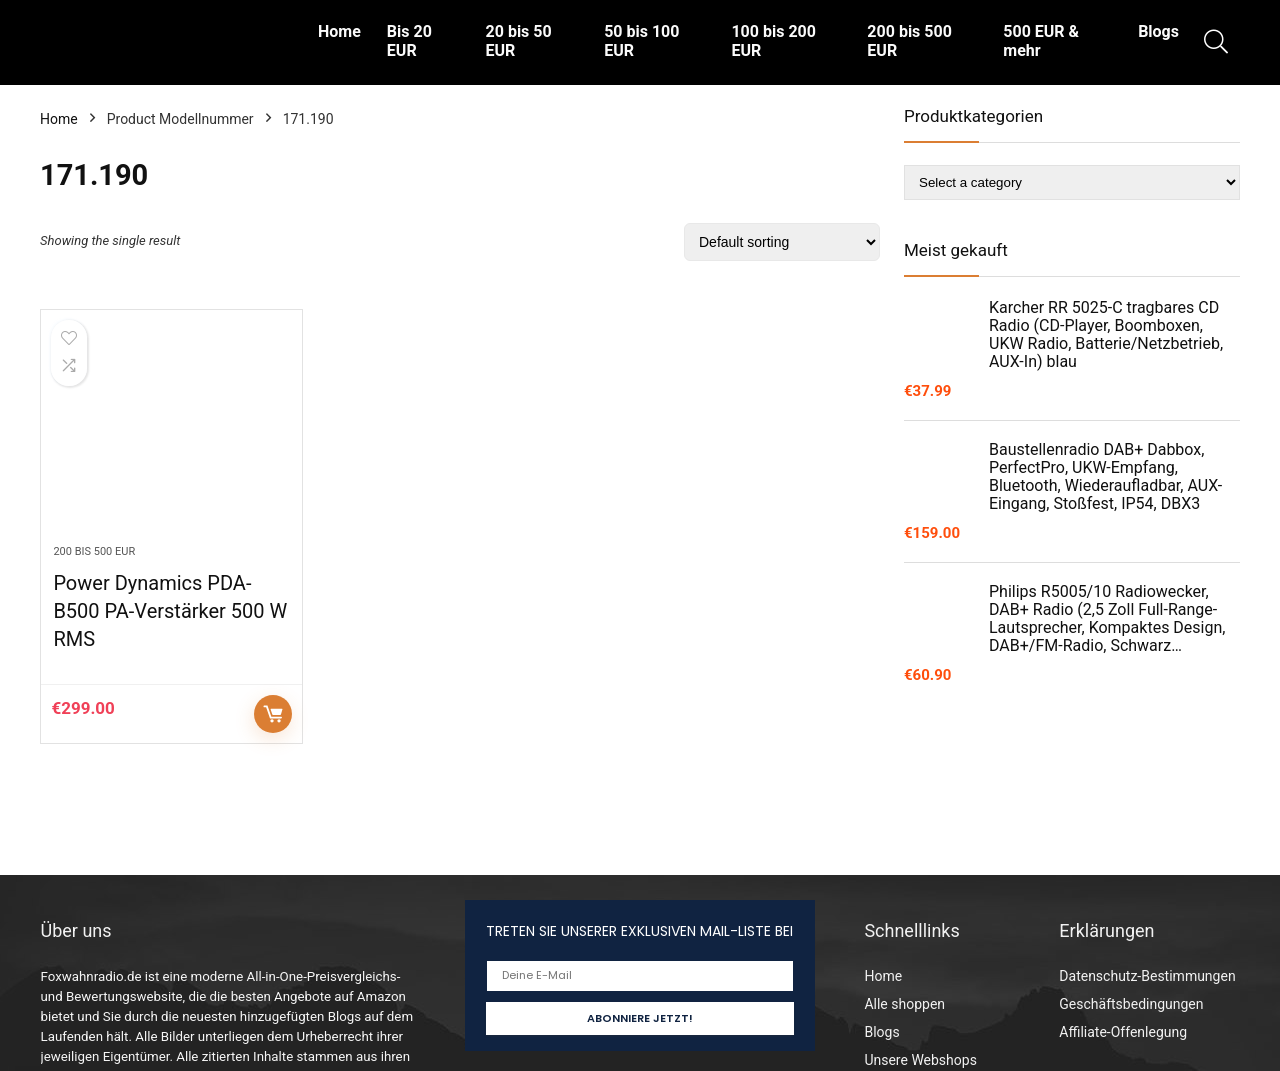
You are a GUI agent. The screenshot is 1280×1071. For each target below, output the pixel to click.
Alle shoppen (904, 1004)
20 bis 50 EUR (519, 41)
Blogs (1158, 31)
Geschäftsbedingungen (1131, 1004)
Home (339, 31)
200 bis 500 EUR (909, 41)
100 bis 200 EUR (773, 41)
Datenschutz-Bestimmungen (1147, 976)
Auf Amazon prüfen (273, 714)
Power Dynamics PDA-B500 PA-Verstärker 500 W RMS (170, 611)
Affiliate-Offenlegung (1123, 1032)
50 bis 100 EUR (641, 41)
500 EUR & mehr (1041, 41)
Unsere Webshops (920, 1060)
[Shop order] (782, 242)
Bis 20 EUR (409, 41)
